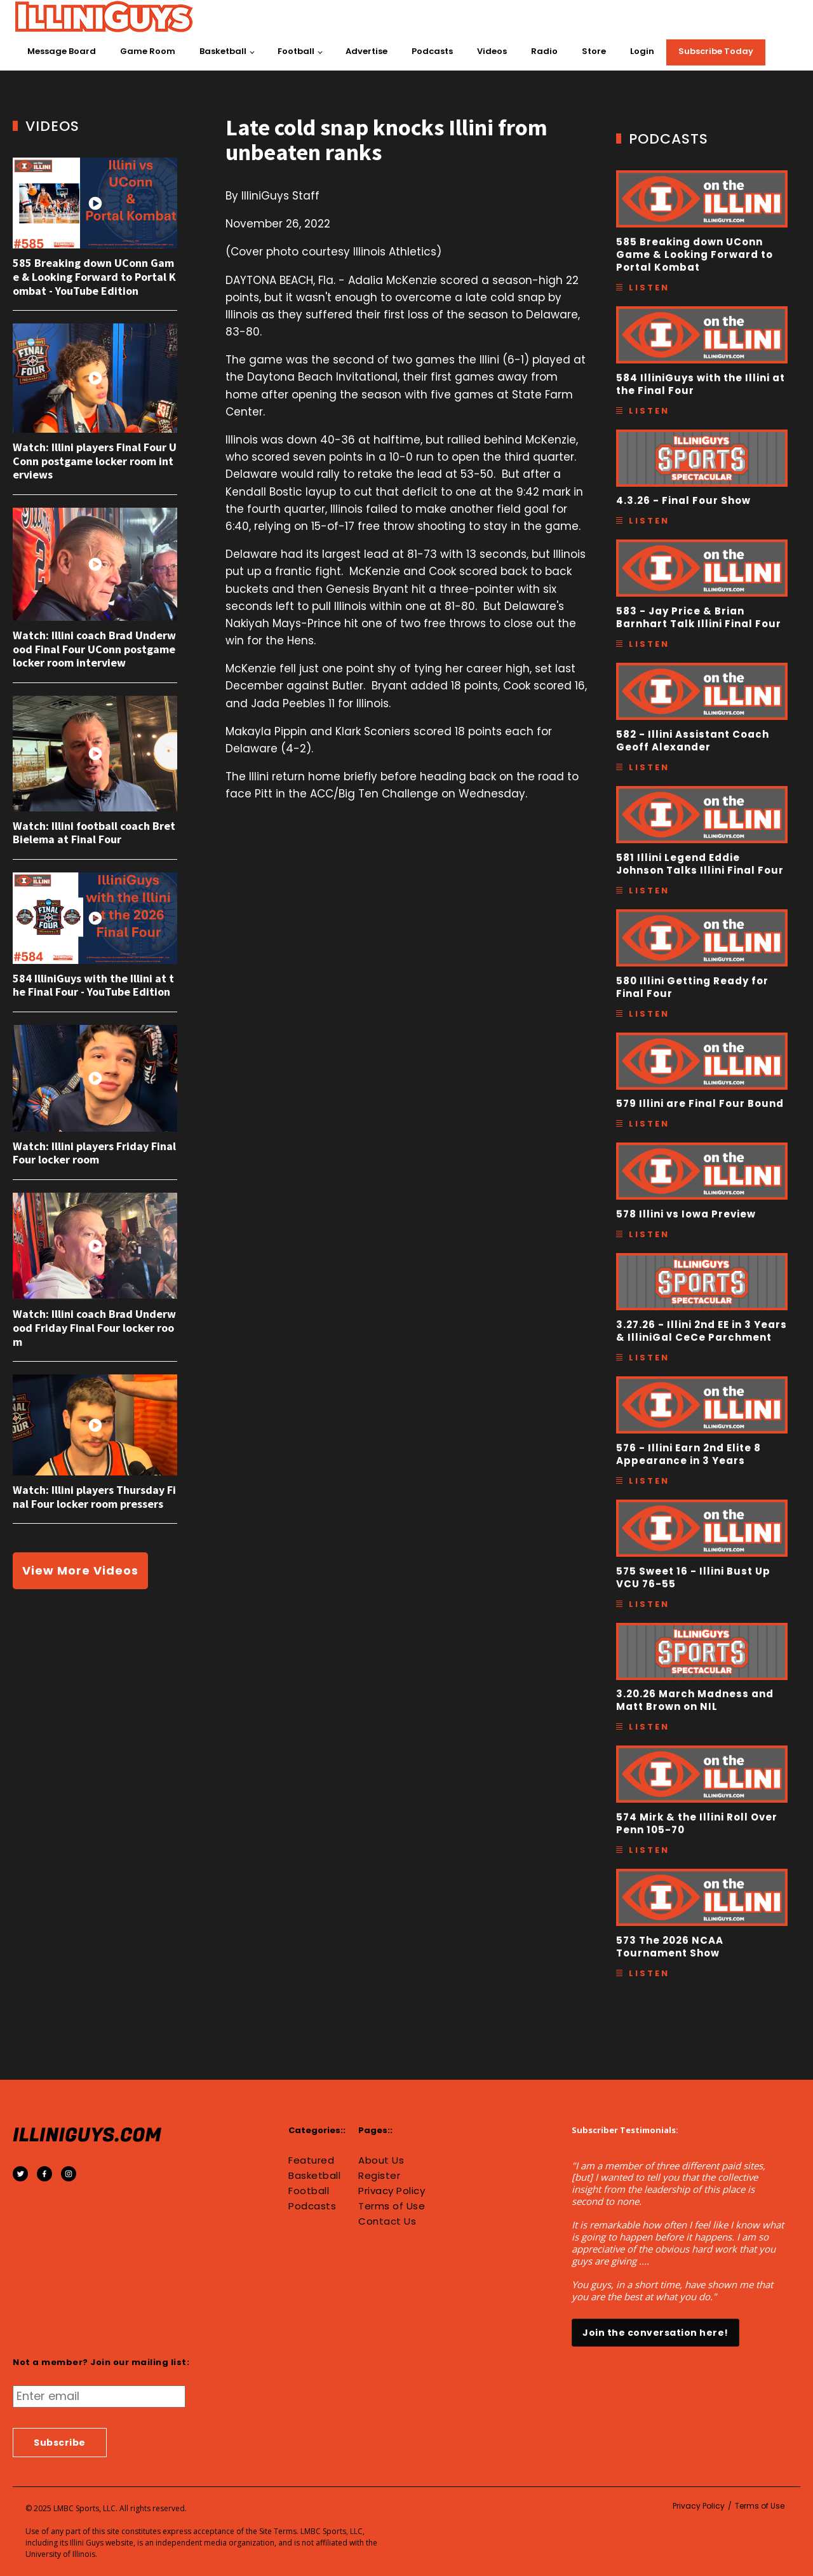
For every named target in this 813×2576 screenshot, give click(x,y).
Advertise (366, 51)
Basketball (222, 51)
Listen (649, 287)
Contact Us (387, 2221)
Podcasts (432, 51)
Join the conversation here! (655, 2332)
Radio (544, 51)
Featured (311, 2160)
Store (594, 51)
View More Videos (80, 1570)
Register (379, 2175)
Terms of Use (391, 2206)
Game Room (147, 51)
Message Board (61, 51)
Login (642, 51)
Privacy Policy (391, 2191)
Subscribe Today (715, 51)
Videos (492, 51)
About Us (381, 2160)
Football (296, 51)
